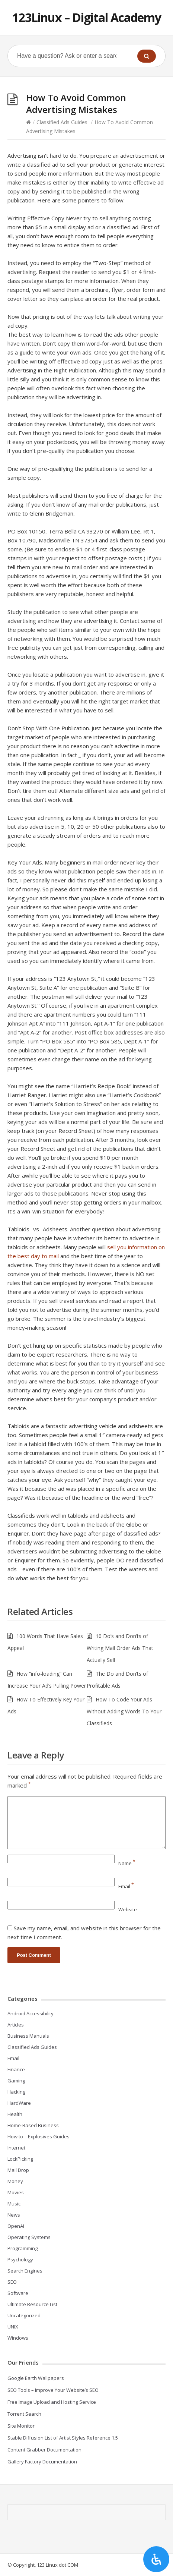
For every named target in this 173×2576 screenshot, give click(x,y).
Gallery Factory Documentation (42, 2461)
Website (127, 1909)
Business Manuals (28, 2035)
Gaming (16, 2080)
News (13, 2214)
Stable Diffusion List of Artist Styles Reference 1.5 (62, 2437)
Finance (16, 2069)
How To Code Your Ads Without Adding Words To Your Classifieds (124, 1711)
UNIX (12, 2326)
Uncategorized (24, 2315)
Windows (17, 2337)
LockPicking (20, 2158)
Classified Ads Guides (61, 122)
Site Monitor (21, 2425)
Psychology (20, 2259)
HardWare (19, 2103)
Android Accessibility (30, 2013)
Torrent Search (24, 2413)
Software (17, 2293)
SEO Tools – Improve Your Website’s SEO (53, 2390)
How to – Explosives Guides (38, 2136)
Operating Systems (29, 2237)
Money (15, 2181)
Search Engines (24, 2270)
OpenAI (15, 2226)
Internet (16, 2147)
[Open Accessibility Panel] (156, 2559)
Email (126, 1886)
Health (14, 2114)
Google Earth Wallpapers (35, 2378)
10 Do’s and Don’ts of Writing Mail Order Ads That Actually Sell (120, 1647)
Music (13, 2203)
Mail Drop (18, 2170)
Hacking (16, 2091)
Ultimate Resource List (32, 2304)
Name (126, 1863)
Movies (15, 2192)
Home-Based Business (33, 2125)
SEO (12, 2282)
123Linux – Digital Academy (86, 17)
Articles (15, 2024)
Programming (22, 2248)
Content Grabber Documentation (44, 2449)
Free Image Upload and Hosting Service (51, 2402)
